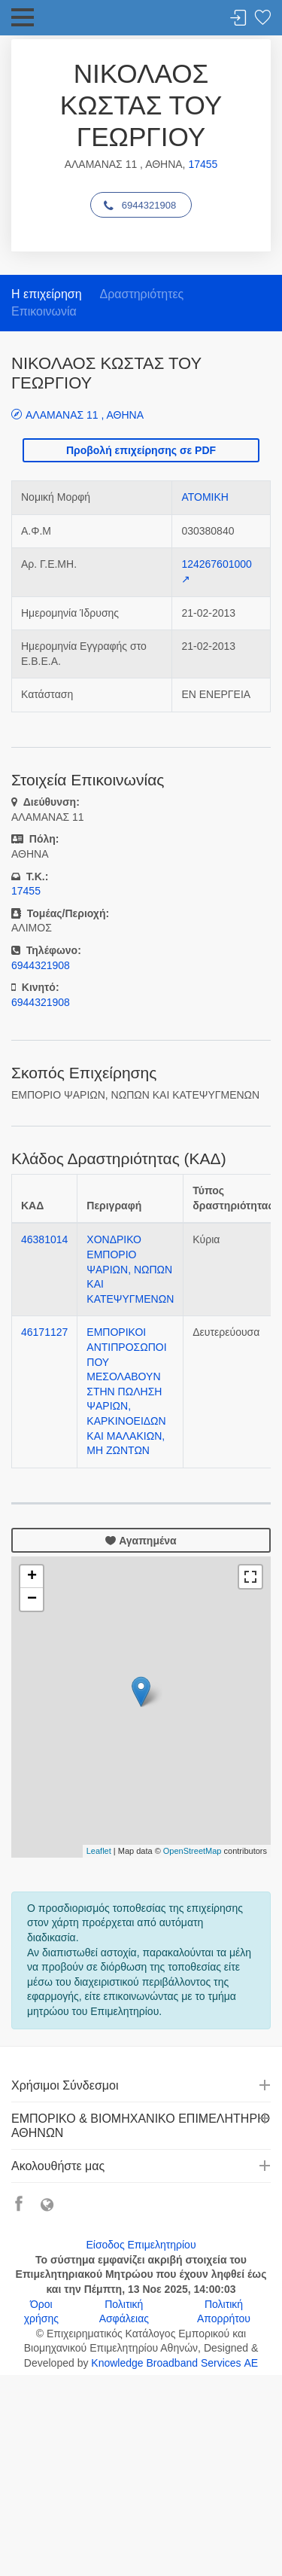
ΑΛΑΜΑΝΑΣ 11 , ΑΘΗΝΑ (85, 414)
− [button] (32, 1599)
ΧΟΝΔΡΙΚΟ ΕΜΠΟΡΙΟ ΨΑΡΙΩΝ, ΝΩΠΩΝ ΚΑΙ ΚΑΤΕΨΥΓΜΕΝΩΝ (130, 1268)
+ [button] (32, 1576)
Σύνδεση (238, 18)
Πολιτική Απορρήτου (223, 2311)
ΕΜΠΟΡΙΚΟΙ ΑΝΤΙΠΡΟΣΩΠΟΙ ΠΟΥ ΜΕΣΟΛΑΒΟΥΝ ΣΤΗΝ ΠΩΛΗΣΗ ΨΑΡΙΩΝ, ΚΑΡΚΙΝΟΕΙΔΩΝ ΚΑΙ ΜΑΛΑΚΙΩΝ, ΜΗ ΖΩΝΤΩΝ (126, 1391)
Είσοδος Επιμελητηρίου (141, 2245)
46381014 (44, 1239)
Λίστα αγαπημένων (262, 18)
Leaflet (98, 1850)
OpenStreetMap (192, 1850)
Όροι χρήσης (41, 2311)
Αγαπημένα (140, 1541)
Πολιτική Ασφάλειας (124, 2311)
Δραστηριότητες (141, 294)
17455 (202, 164)
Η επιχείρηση (46, 294)
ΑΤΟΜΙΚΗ (205, 497)
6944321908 (140, 206)
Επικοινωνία (44, 311)
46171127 (44, 1332)
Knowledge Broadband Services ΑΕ (174, 2363)
